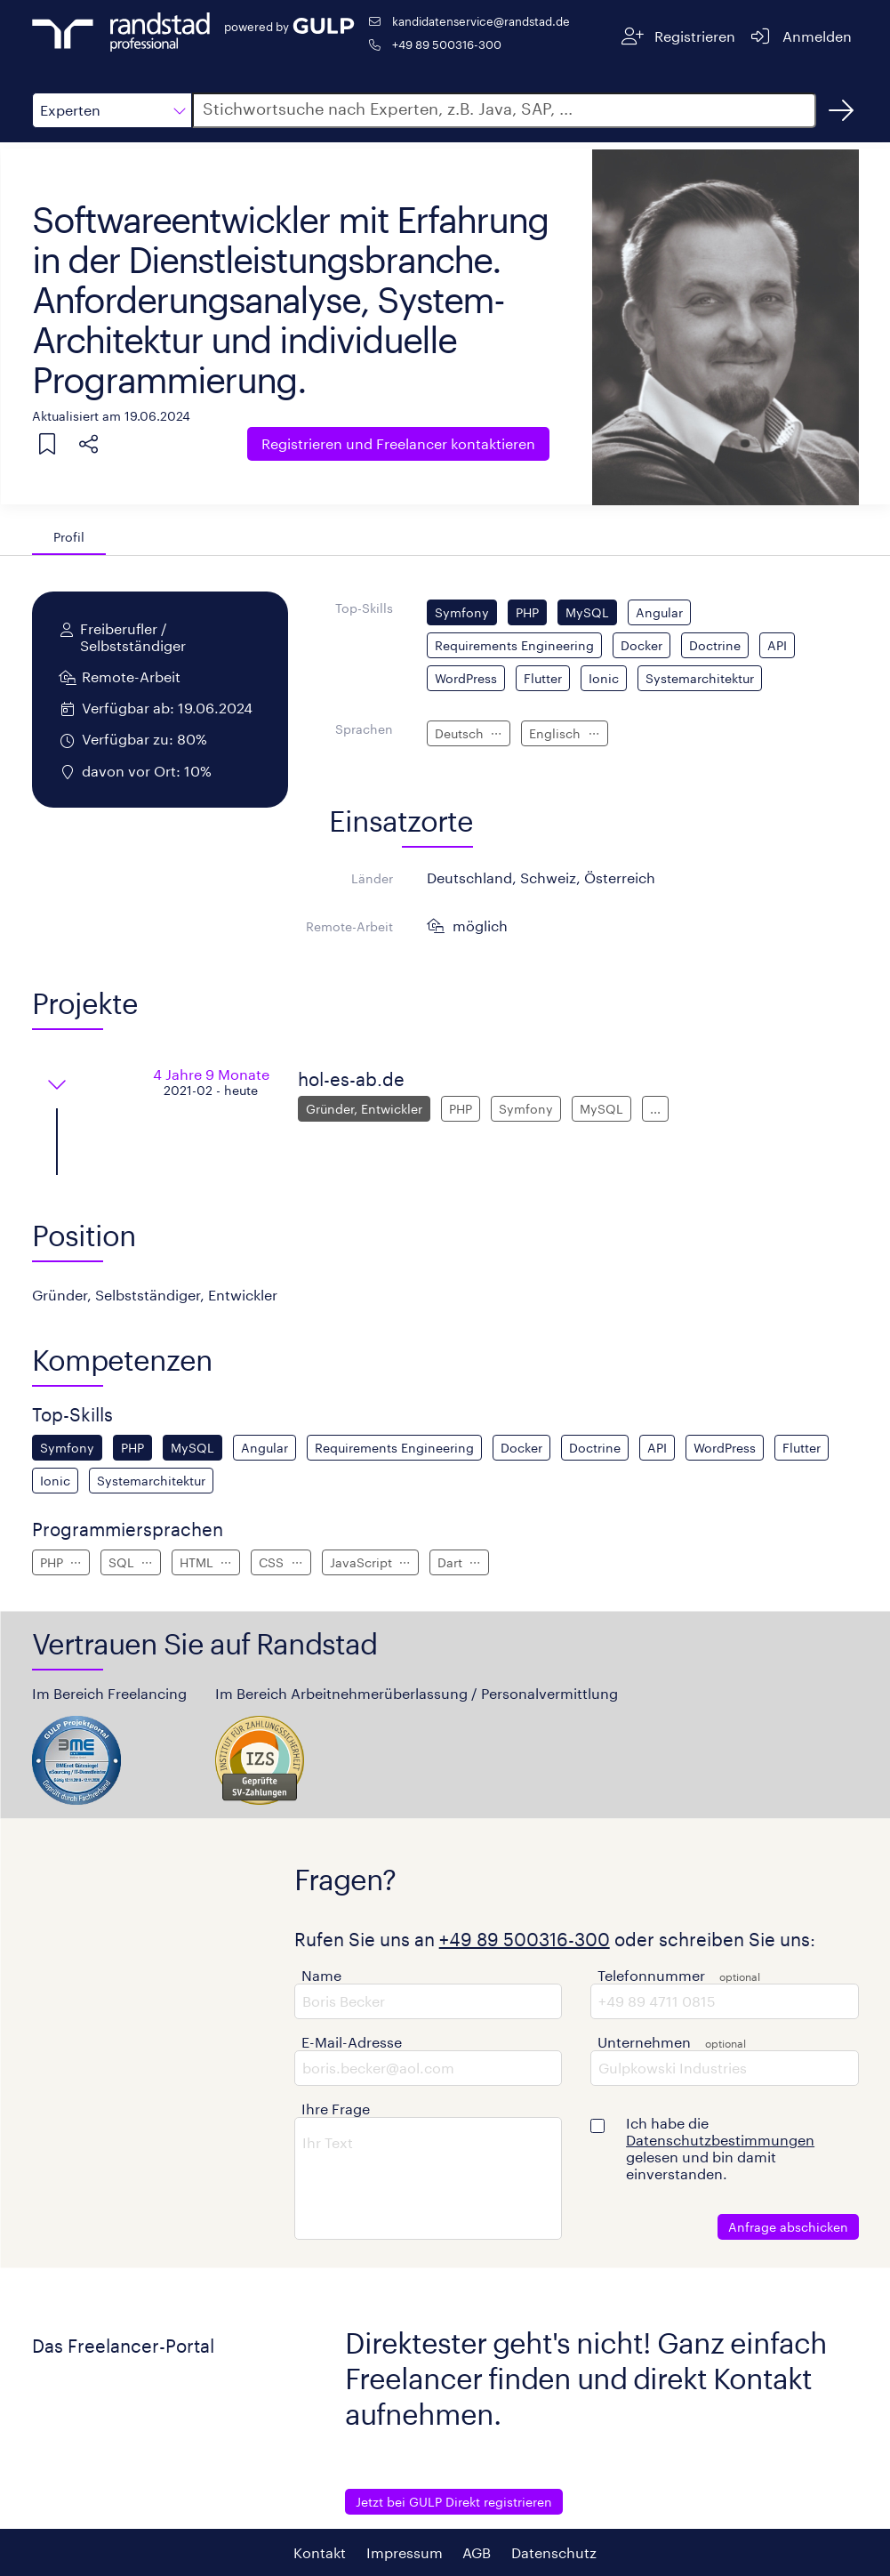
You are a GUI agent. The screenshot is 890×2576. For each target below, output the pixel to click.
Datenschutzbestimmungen (720, 2139)
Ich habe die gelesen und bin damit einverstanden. (720, 2148)
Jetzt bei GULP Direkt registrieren (454, 2501)
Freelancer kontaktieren (398, 443)
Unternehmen (644, 2041)
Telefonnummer (651, 1975)
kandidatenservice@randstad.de (481, 21)
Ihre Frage (335, 2108)
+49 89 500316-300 (446, 44)
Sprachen (364, 729)
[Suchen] (841, 110)
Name (321, 1975)
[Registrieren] (678, 36)
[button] (112, 110)
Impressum (404, 2552)
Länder (372, 878)
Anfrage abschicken (788, 2226)
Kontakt (319, 2552)
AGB (476, 2552)
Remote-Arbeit (349, 926)
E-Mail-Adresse (351, 2041)
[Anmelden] (801, 36)
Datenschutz (554, 2552)
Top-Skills (364, 608)
